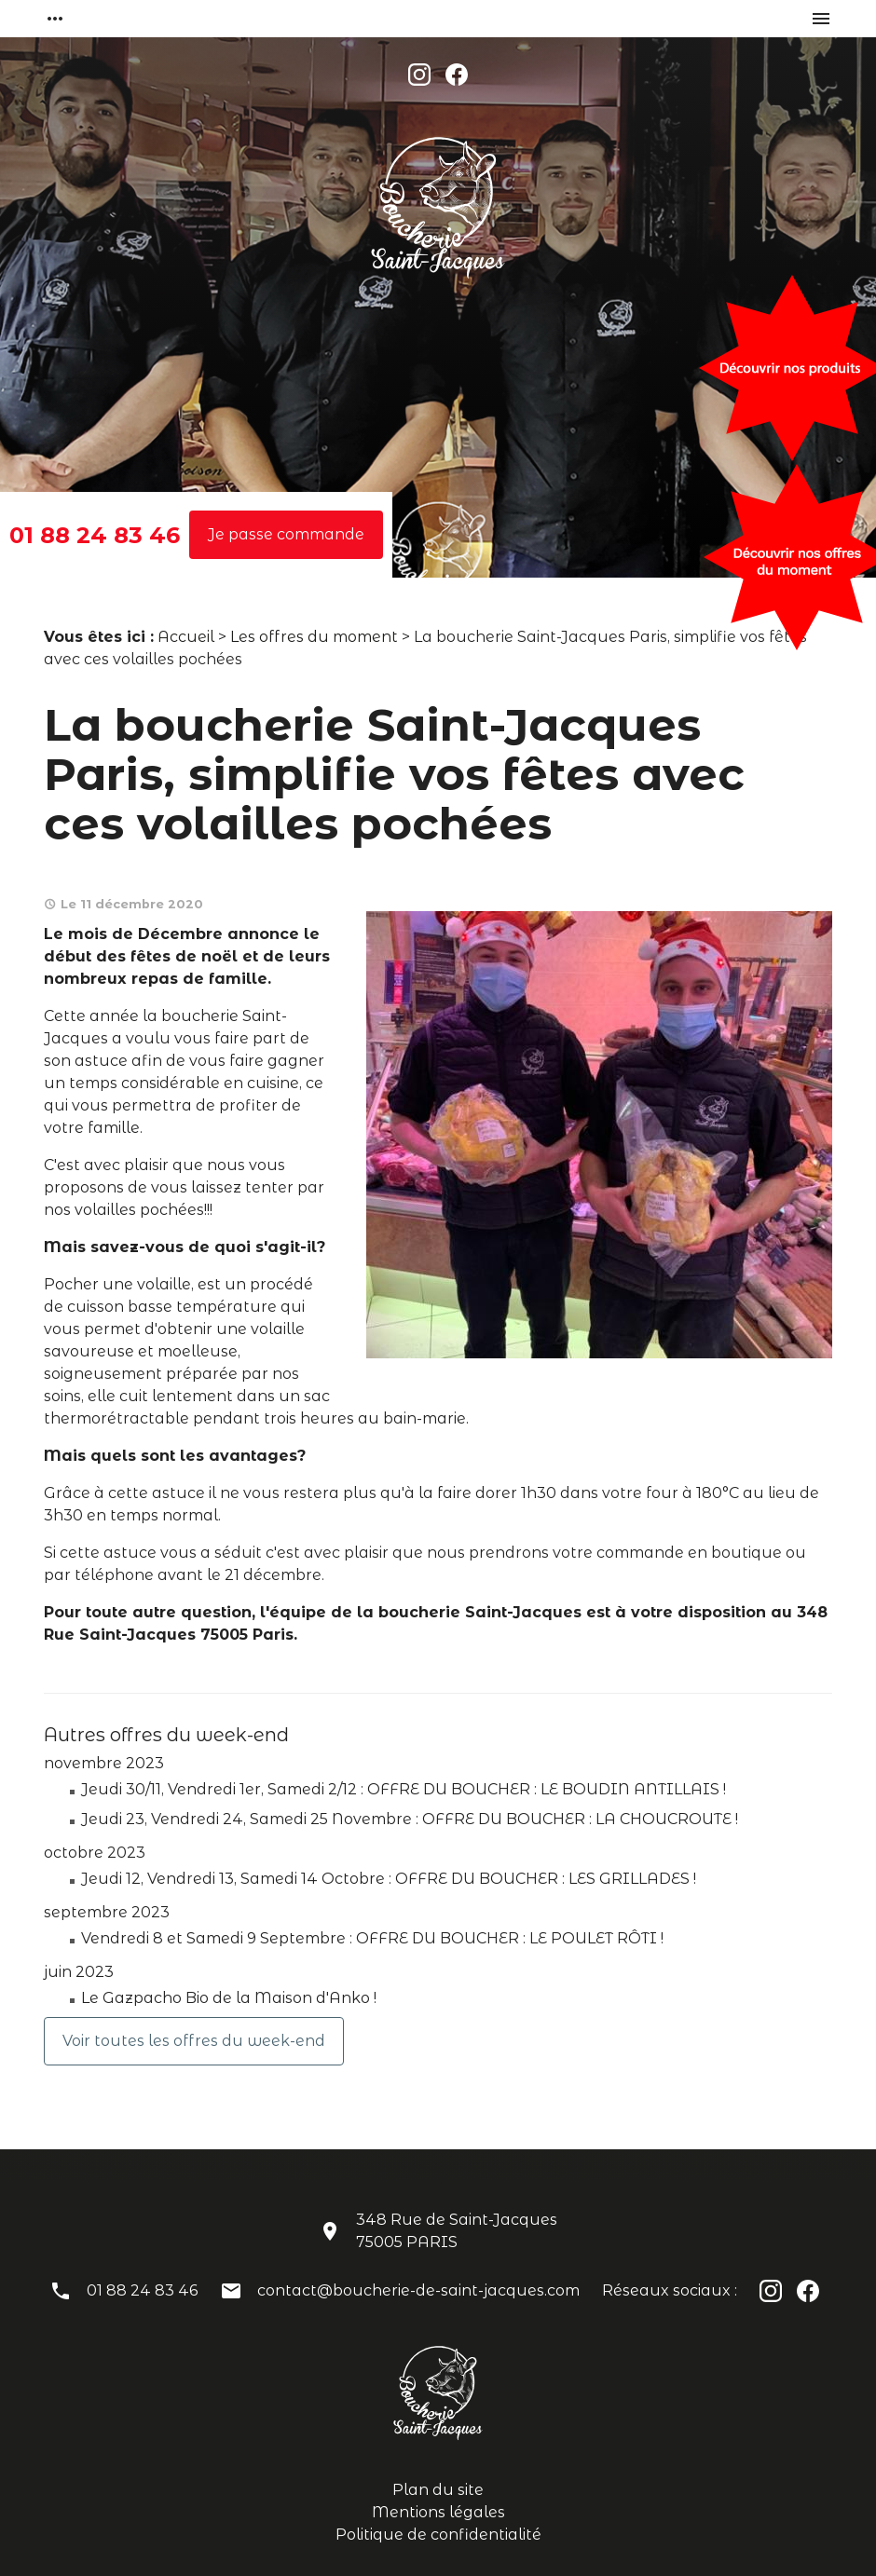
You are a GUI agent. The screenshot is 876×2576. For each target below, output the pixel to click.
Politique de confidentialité (438, 2534)
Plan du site (438, 2490)
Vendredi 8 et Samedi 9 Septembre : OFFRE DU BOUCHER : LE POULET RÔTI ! (372, 1938)
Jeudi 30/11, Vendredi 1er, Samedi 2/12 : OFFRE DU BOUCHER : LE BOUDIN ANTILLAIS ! (403, 1789)
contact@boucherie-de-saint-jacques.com (418, 2290)
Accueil (185, 637)
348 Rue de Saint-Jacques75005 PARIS (456, 2231)
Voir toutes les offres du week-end (193, 2041)
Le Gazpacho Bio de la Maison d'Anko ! (228, 1998)
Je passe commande (286, 534)
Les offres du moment (314, 637)
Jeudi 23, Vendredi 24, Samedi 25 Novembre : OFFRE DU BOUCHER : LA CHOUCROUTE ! (409, 1819)
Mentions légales (438, 2512)
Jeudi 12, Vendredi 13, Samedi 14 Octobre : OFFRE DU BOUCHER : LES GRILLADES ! (388, 1879)
